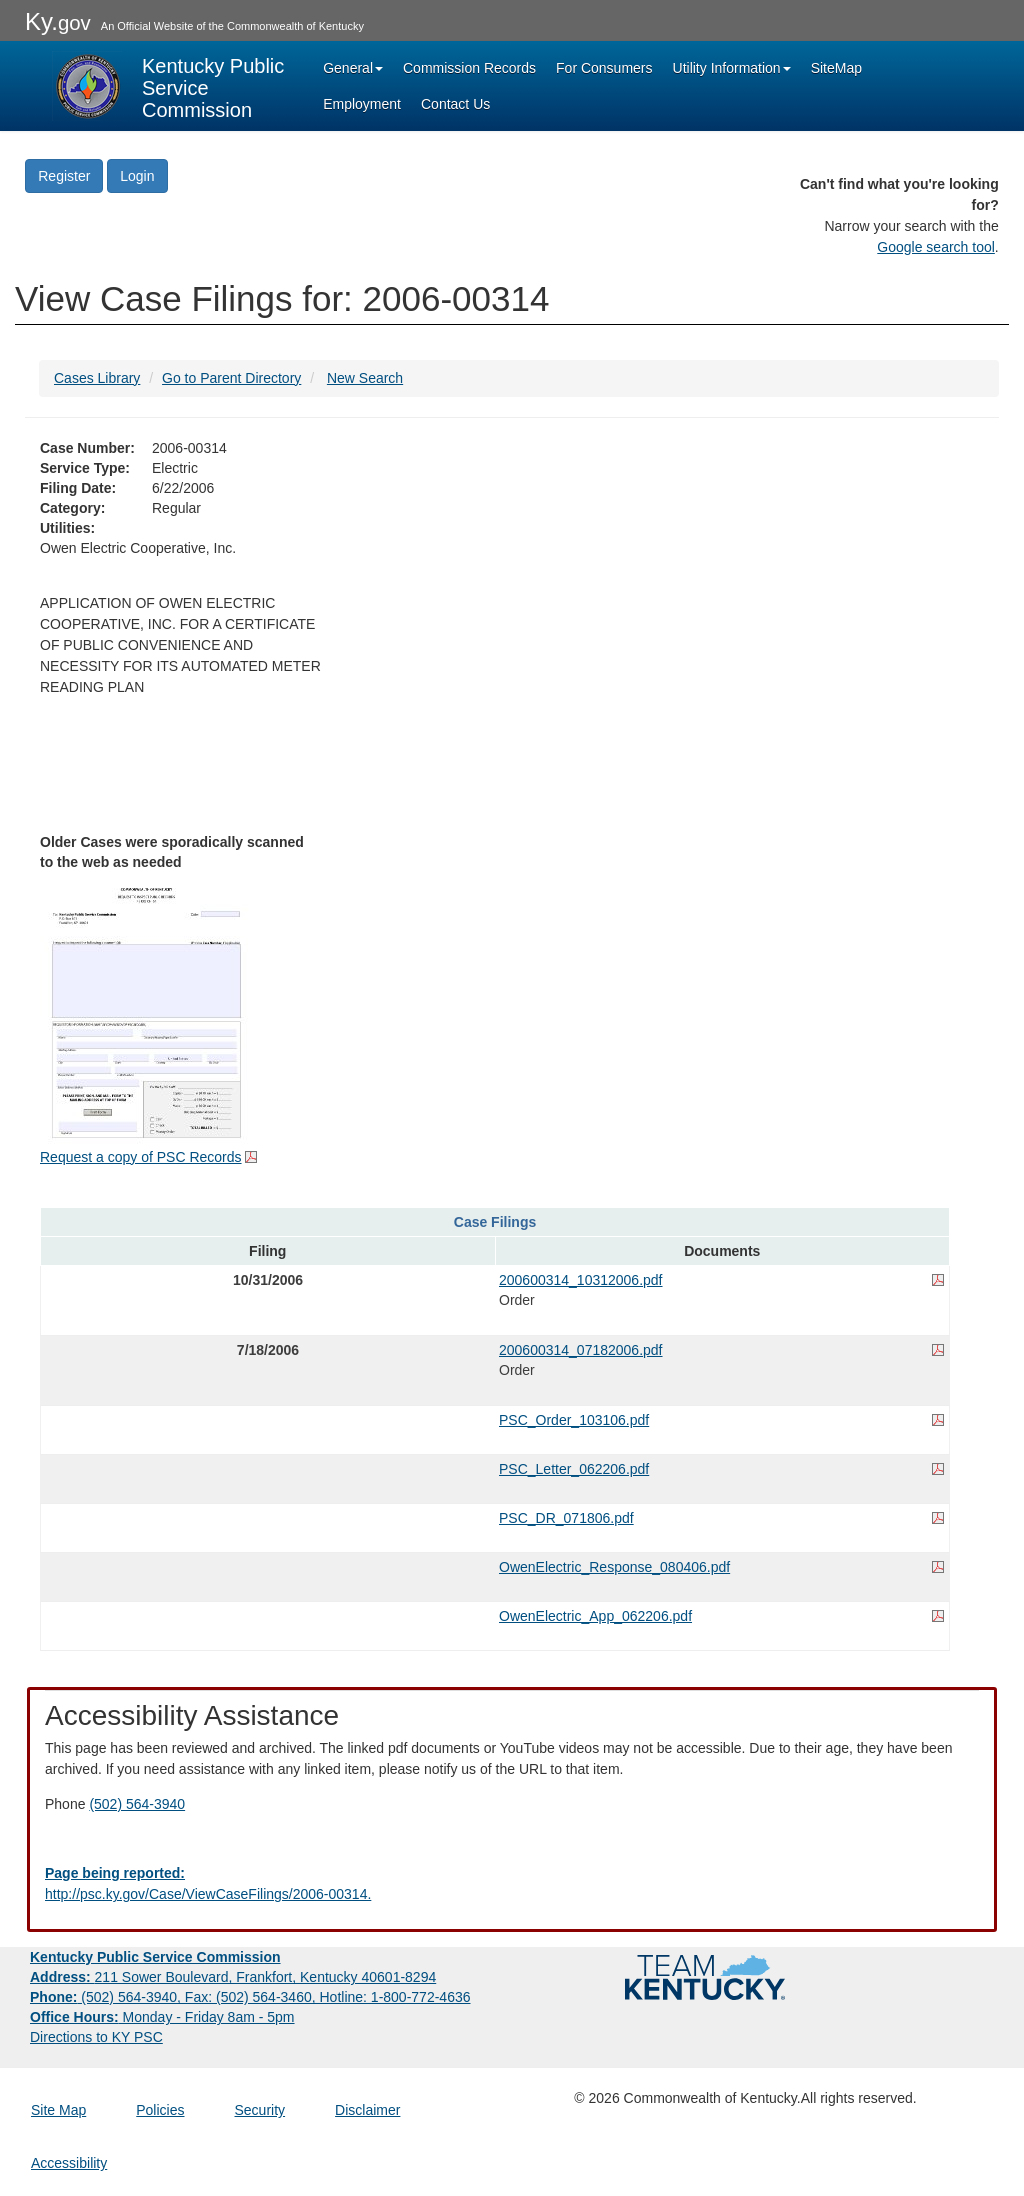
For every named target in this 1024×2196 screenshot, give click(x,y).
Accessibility (69, 2163)
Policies (160, 2110)
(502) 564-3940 (137, 1804)
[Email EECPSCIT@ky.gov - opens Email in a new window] (512, 1884)
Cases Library (97, 378)
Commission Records (469, 68)
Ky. (58, 21)
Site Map (58, 2110)
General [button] (353, 68)
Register (64, 176)
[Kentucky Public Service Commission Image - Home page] (170, 86)
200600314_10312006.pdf (581, 1280)
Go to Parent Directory (231, 378)
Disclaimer (367, 2110)
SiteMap (836, 68)
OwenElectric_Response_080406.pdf (614, 1567)
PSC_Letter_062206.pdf (574, 1469)
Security (260, 2110)
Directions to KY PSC (96, 2037)
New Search (365, 378)
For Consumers (604, 68)
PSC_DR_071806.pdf (566, 1518)
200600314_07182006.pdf (581, 1350)
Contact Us (455, 104)
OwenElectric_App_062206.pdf (595, 1616)
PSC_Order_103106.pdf (574, 1420)
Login (137, 176)
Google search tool (936, 247)
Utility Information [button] (732, 68)
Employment (362, 104)
